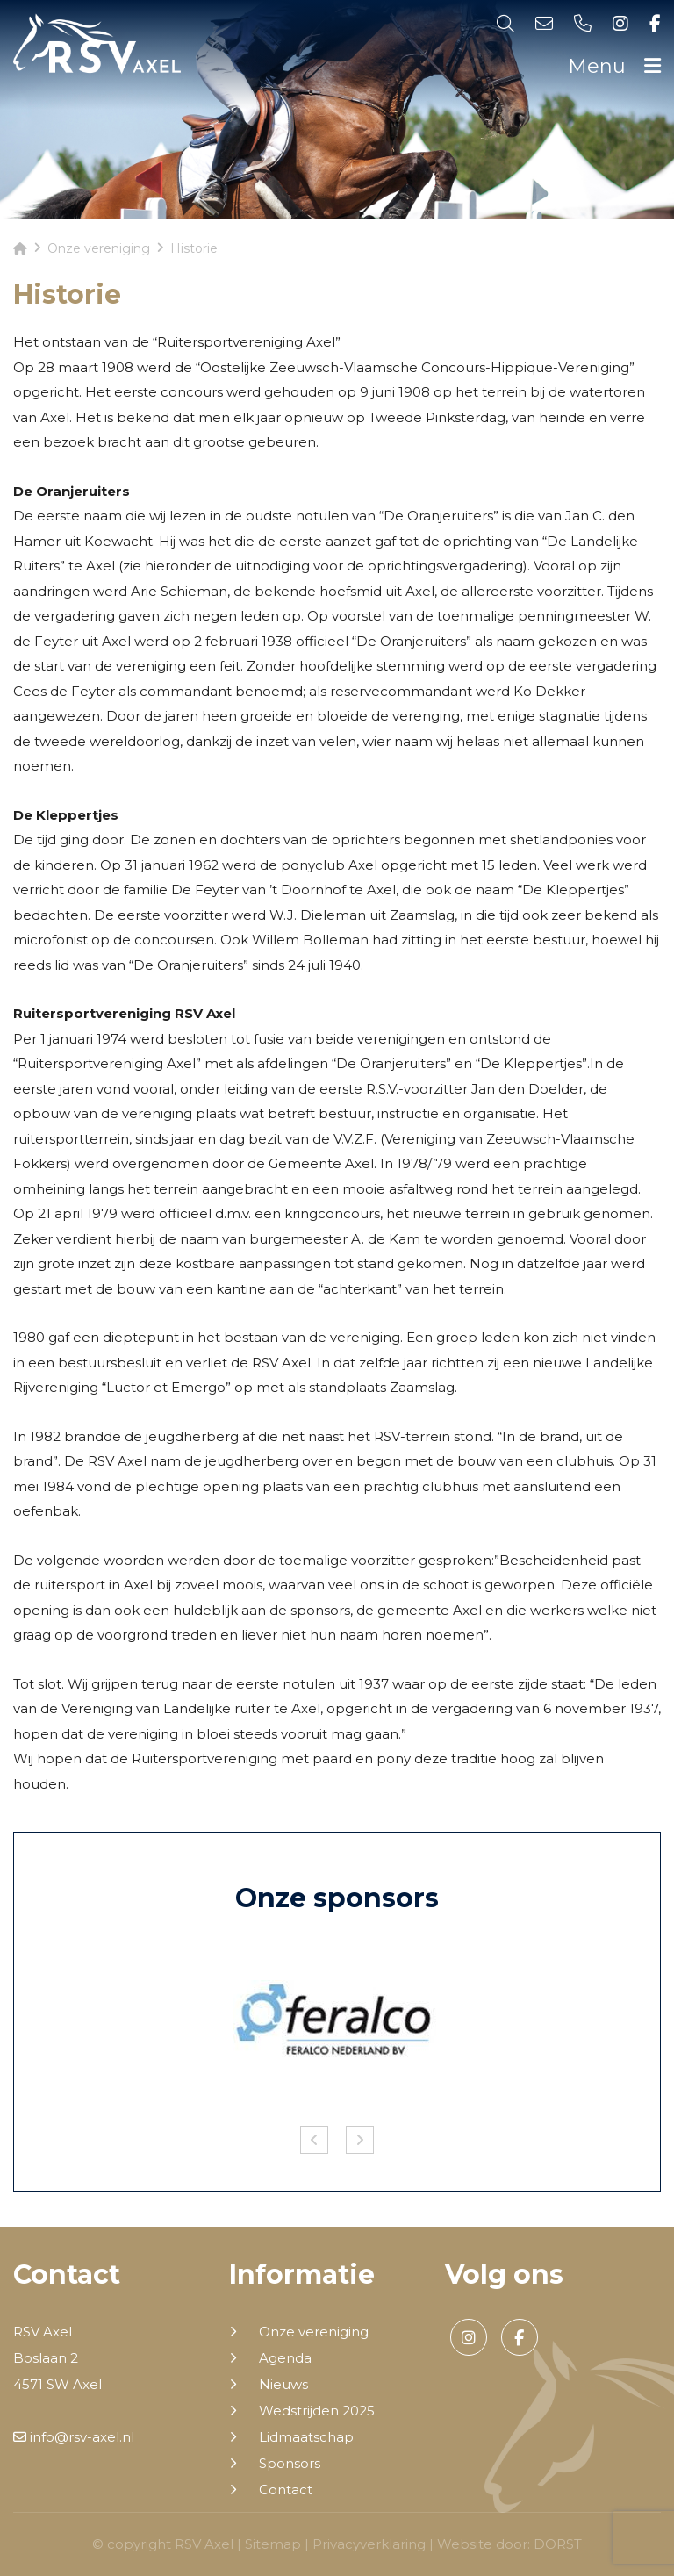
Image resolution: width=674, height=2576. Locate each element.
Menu (614, 66)
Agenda (285, 2358)
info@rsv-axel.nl (73, 2437)
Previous (314, 2140)
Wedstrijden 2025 (317, 2411)
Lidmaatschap (306, 2437)
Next (360, 2140)
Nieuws (283, 2385)
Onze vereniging (314, 2332)
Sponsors (289, 2464)
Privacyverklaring (369, 2544)
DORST (558, 2544)
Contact (285, 2490)
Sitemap (273, 2544)
